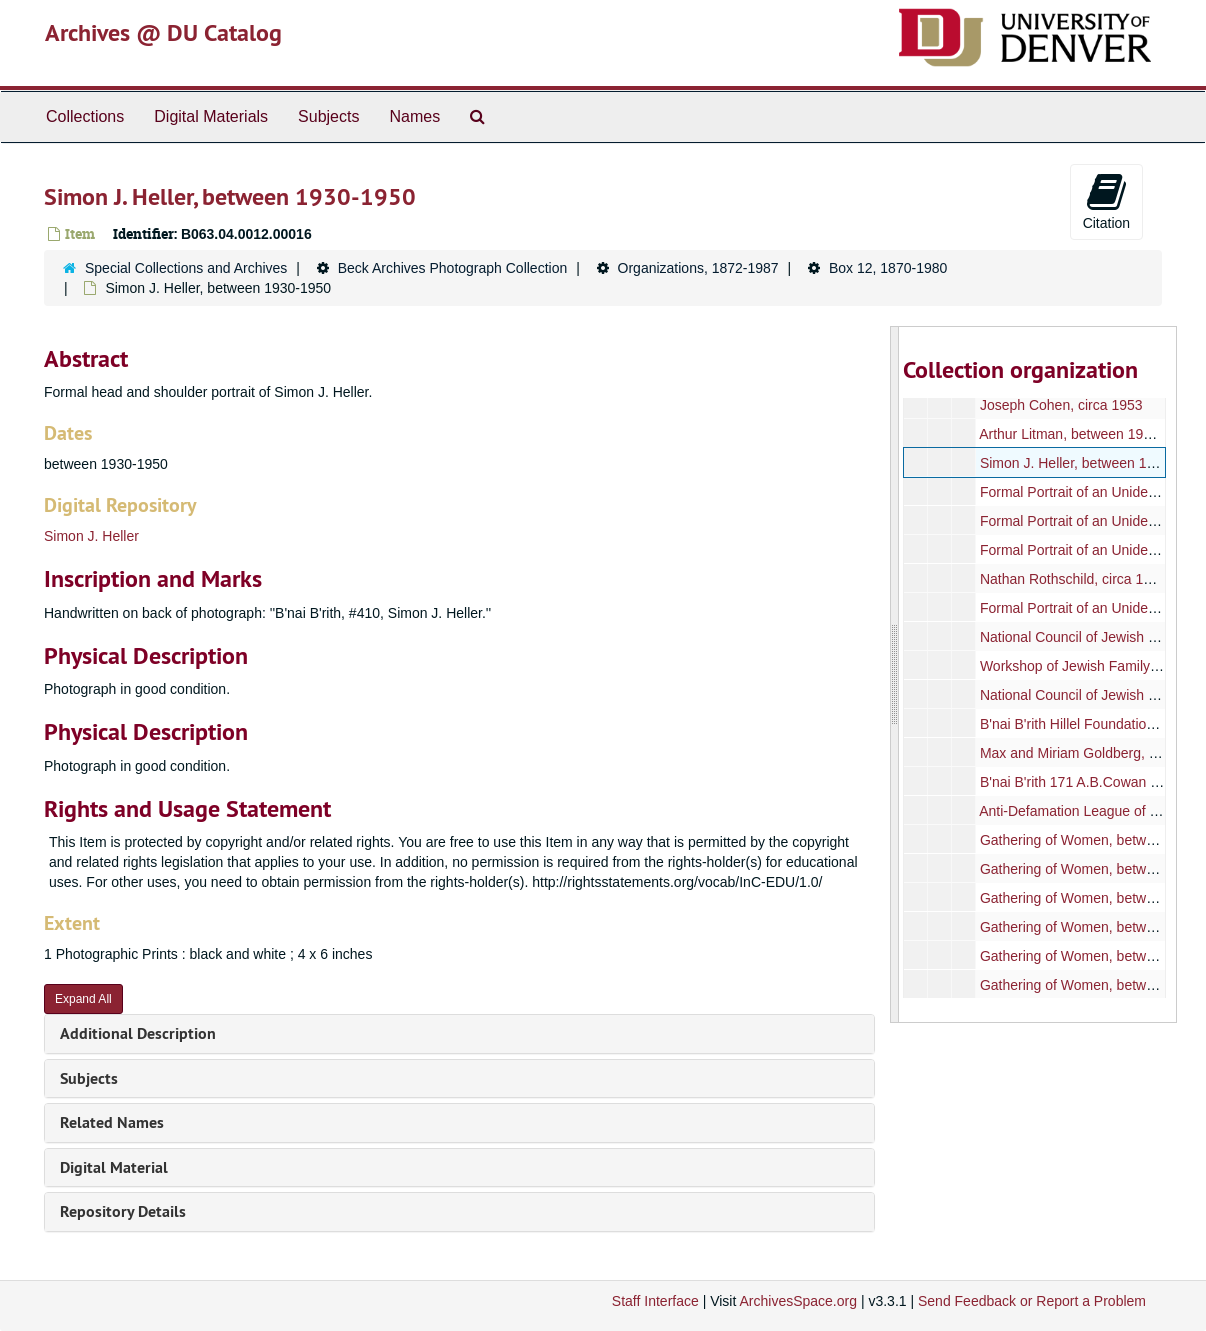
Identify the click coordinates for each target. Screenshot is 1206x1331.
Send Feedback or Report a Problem (1032, 1301)
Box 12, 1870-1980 (888, 268)
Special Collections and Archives (186, 268)
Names (414, 116)
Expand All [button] (83, 999)
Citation (1106, 201)
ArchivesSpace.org (798, 1301)
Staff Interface (655, 1301)
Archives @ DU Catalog (163, 32)
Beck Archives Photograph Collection (453, 268)
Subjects (328, 116)
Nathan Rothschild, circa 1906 (1073, 579)
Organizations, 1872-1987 (698, 268)
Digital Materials (211, 116)
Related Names (112, 1122)
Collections (85, 116)
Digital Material (114, 1167)
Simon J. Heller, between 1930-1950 (1093, 463)
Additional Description (138, 1033)
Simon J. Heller (91, 536)
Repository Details (123, 1211)
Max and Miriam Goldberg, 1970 (1080, 753)
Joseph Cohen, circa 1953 (1061, 405)
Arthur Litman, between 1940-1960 (1087, 434)
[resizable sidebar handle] (895, 674)
